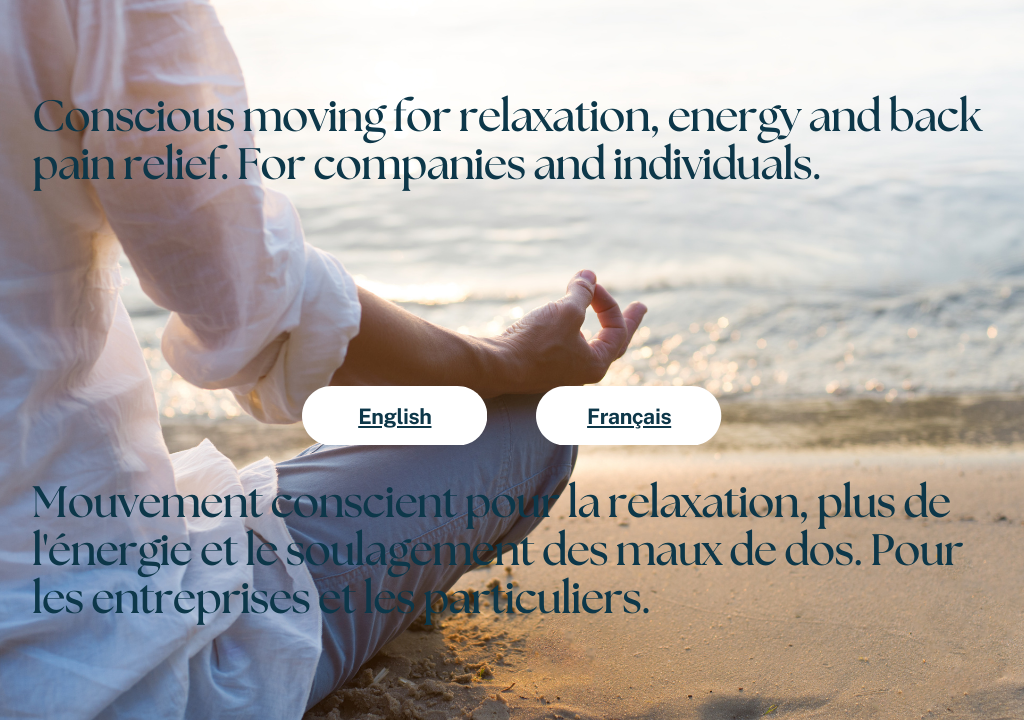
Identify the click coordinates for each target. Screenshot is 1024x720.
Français (629, 416)
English (394, 416)
